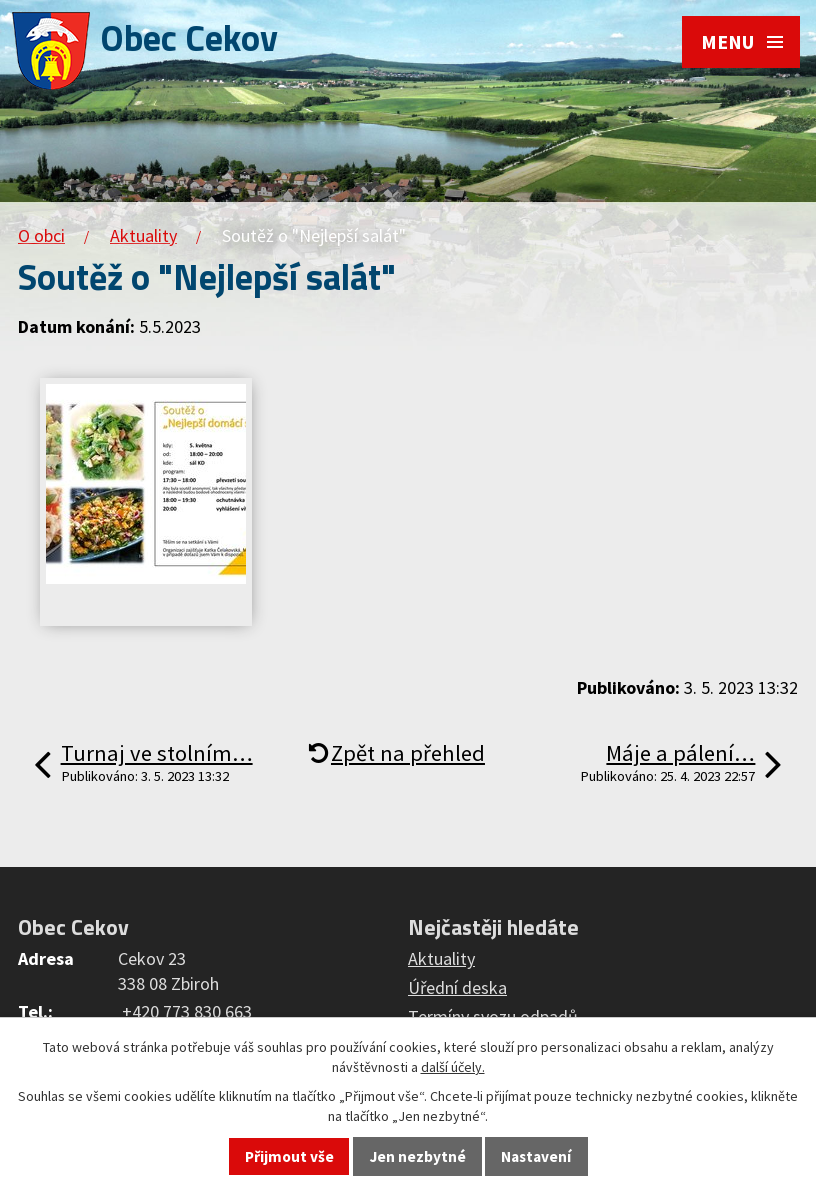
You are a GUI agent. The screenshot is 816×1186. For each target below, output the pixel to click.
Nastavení (536, 1156)
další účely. (453, 1067)
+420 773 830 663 (187, 1011)
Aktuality (143, 235)
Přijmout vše (289, 1156)
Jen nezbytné (418, 1156)
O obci (41, 235)
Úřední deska (457, 987)
